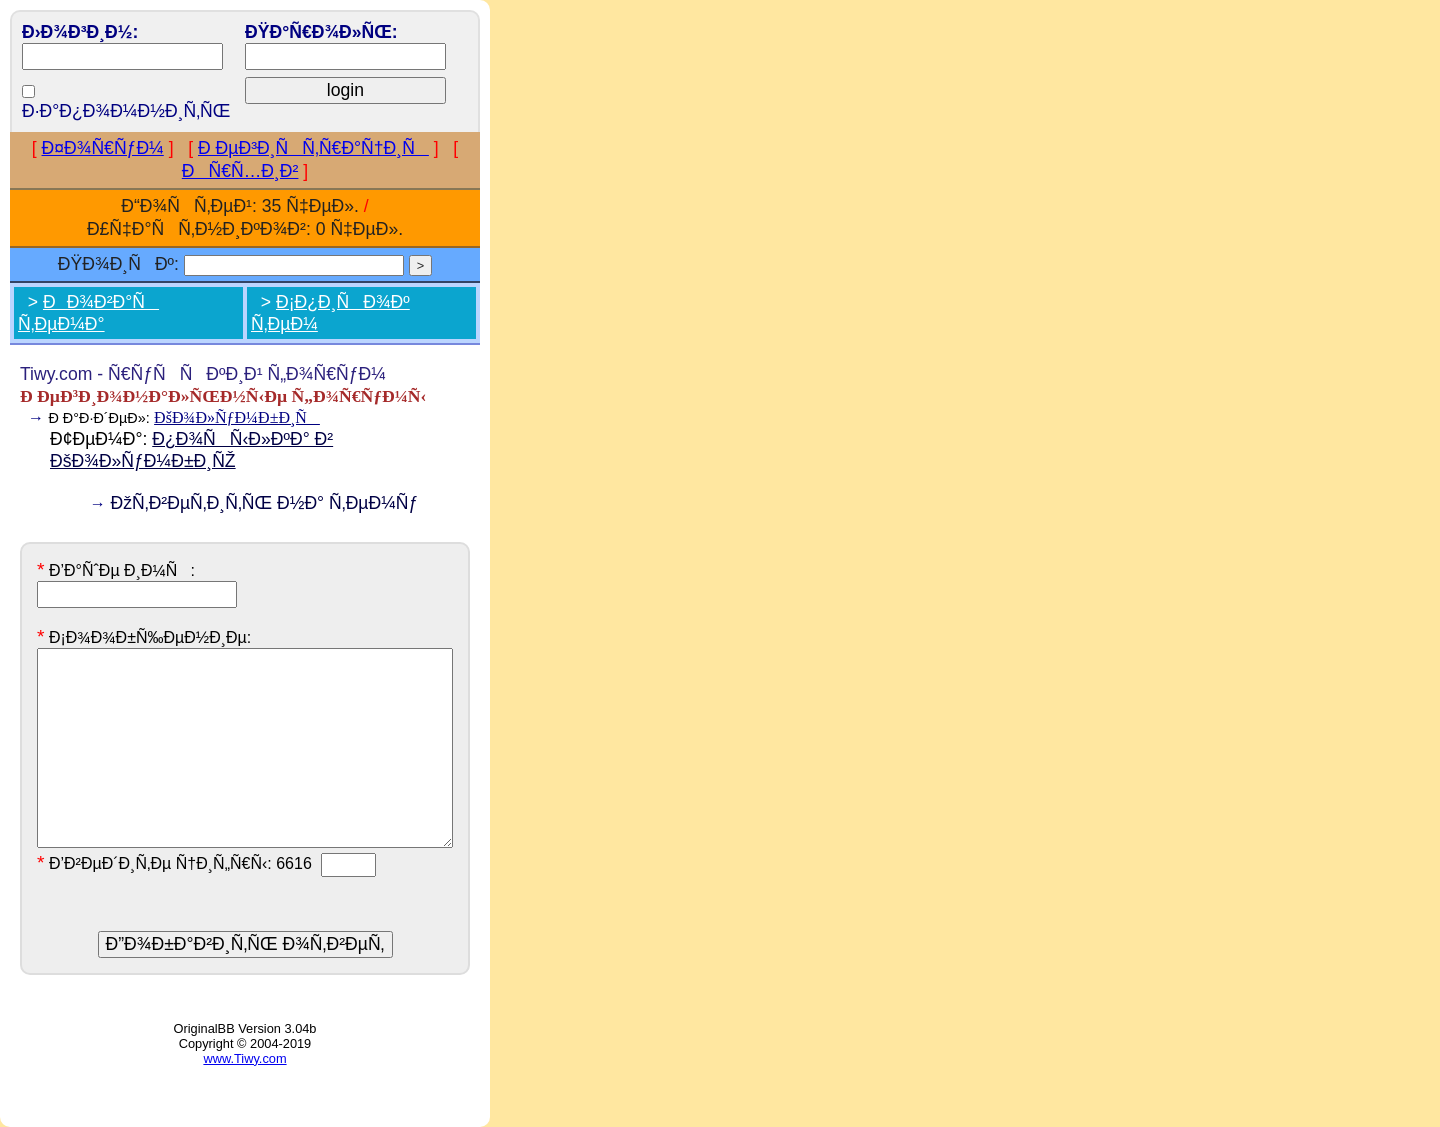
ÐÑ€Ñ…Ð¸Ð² (240, 171)
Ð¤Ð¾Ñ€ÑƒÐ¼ (103, 148)
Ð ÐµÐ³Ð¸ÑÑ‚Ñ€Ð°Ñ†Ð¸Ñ (313, 148)
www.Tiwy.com (244, 1058)
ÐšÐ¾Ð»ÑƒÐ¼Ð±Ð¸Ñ (237, 417)
